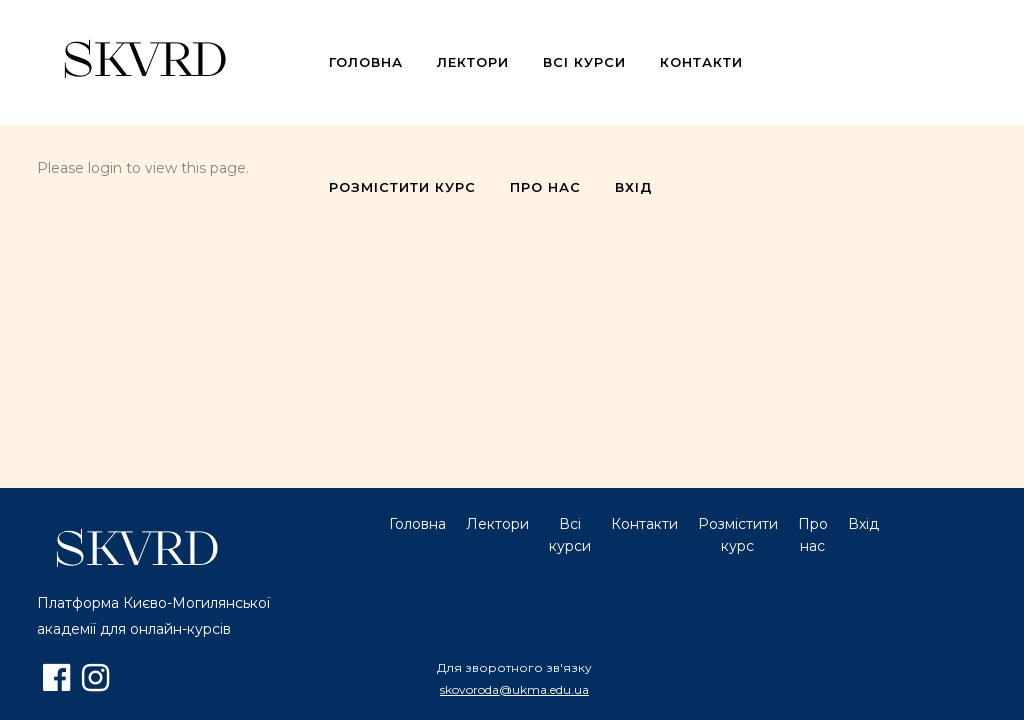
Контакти (644, 524)
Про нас (813, 535)
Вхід (863, 524)
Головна (417, 524)
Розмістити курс (738, 535)
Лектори (497, 524)
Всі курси (570, 535)
